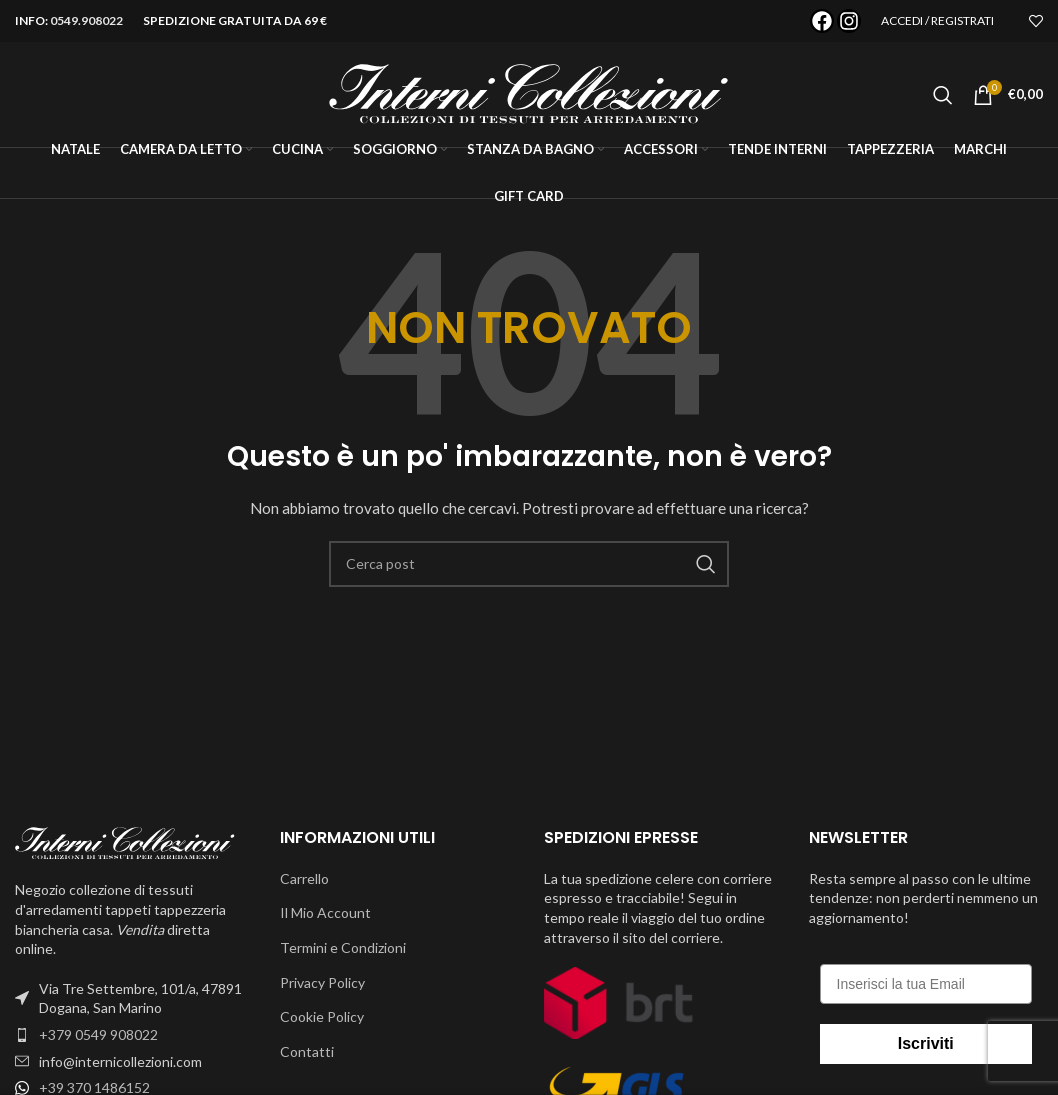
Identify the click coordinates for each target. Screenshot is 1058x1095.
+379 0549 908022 (98, 1034)
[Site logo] (529, 92)
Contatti (307, 1051)
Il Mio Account (325, 912)
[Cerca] (943, 95)
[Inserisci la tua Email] (926, 984)
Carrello (304, 878)
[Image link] (125, 841)
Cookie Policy (322, 1016)
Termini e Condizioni (343, 947)
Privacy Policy (322, 982)
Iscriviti (926, 1043)
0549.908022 (86, 20)
